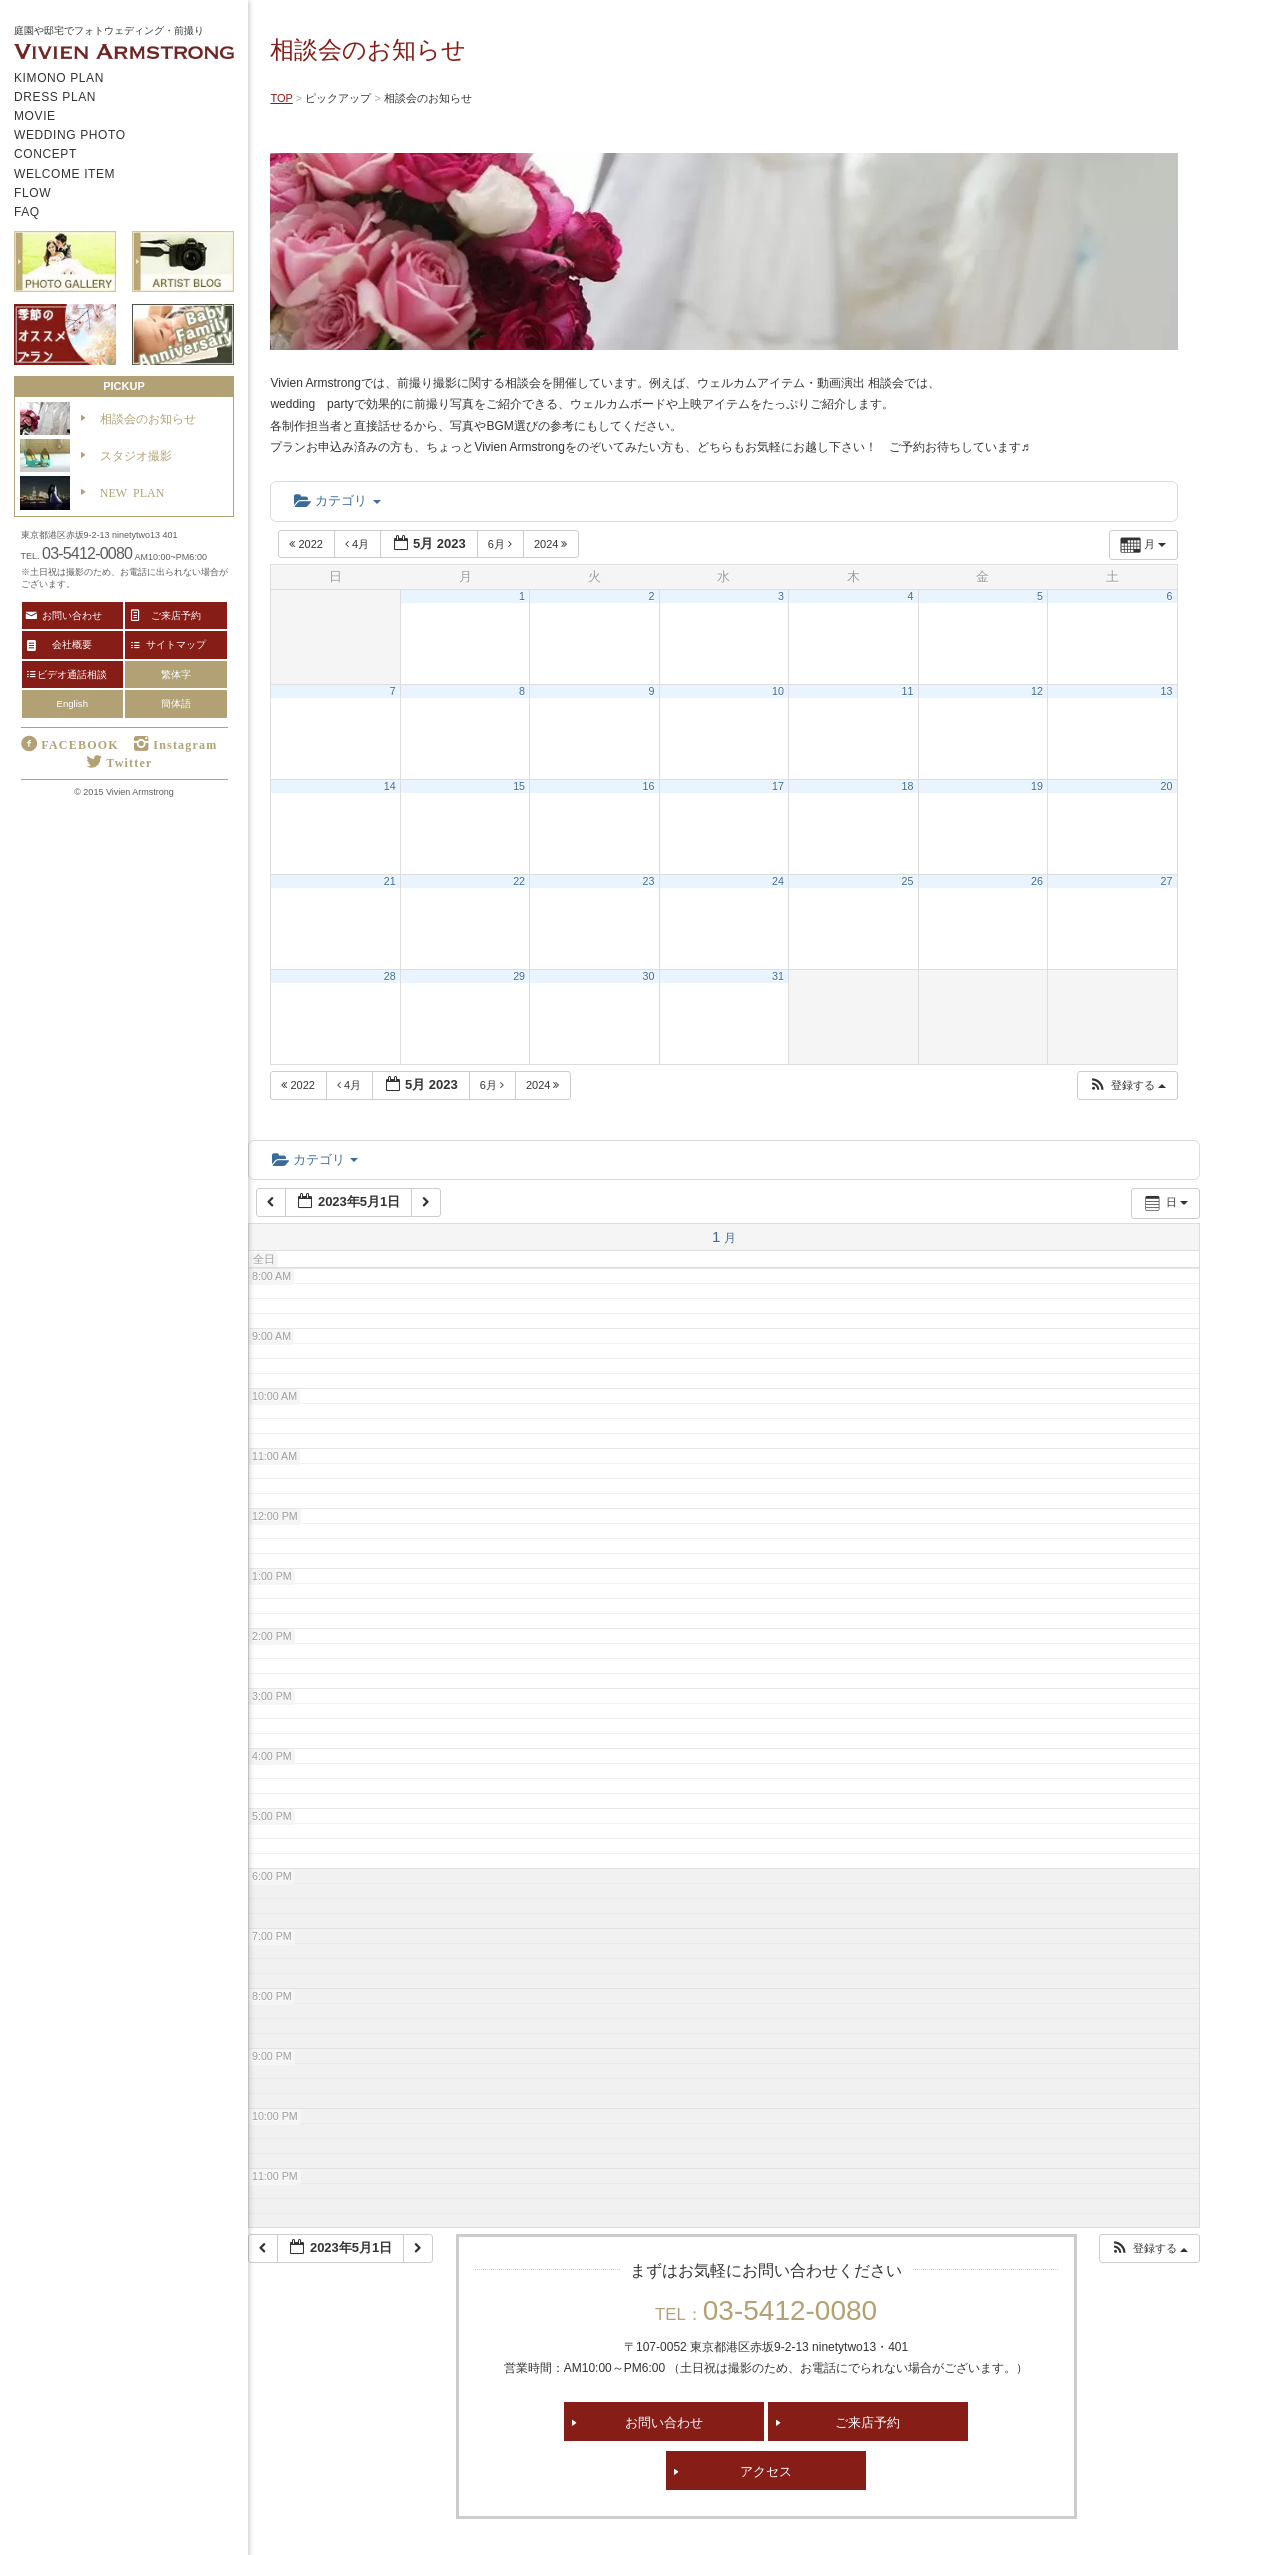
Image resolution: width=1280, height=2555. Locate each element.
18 (908, 786)
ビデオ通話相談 (72, 674)
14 (390, 786)
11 (908, 691)
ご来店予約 (867, 2421)
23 (649, 881)
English (72, 703)
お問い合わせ (664, 2421)
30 (649, 976)
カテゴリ (337, 500)
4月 (358, 544)
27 (1167, 881)
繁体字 (176, 674)
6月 (501, 544)
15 (519, 786)
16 (649, 786)
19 (1037, 786)
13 (1167, 691)
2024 (552, 544)
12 (1037, 691)
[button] (1127, 1085)
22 (519, 881)
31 (778, 976)
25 (908, 881)
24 (778, 881)
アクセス (766, 2470)
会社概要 (72, 644)
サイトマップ (176, 644)
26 (1037, 881)
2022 (307, 544)
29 (519, 976)
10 (778, 691)
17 (778, 786)
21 (390, 881)
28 (390, 976)
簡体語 (176, 703)
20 (1167, 786)
